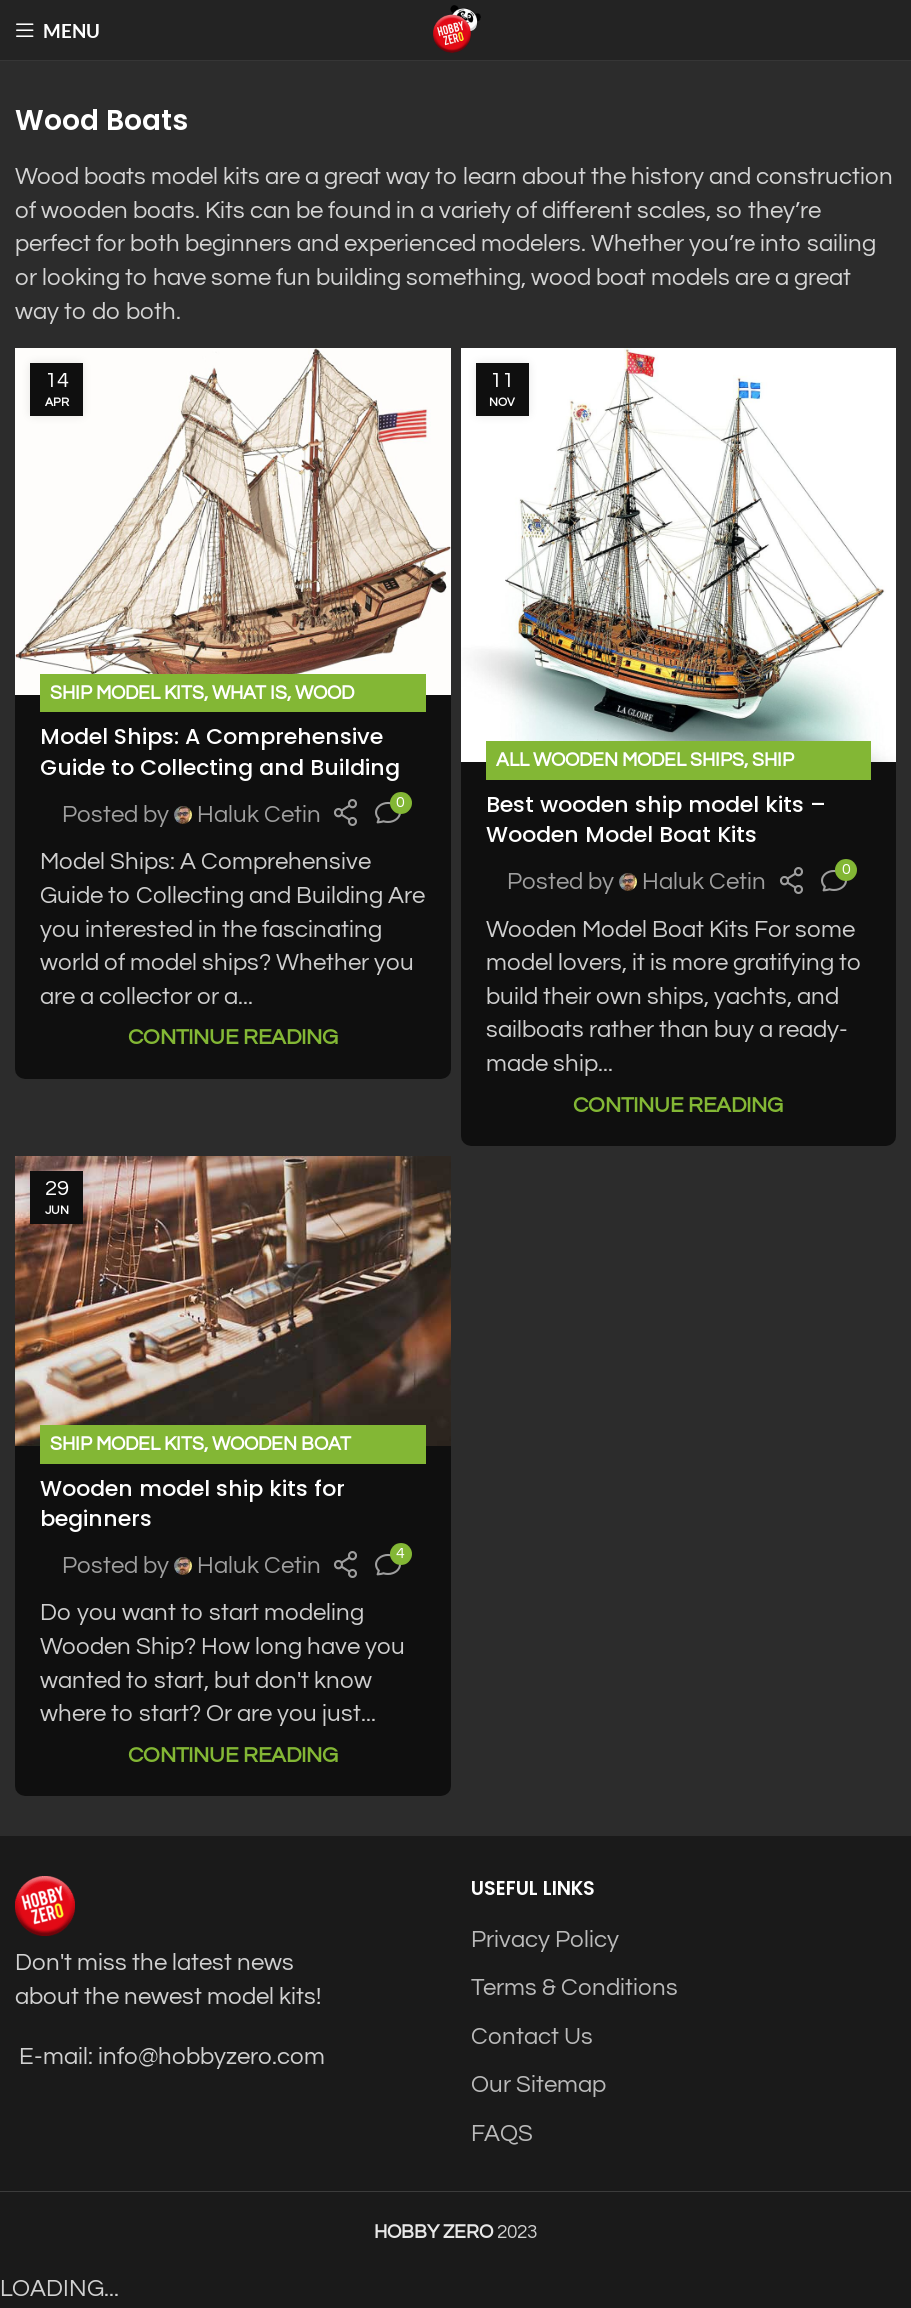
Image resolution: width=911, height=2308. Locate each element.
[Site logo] (456, 28)
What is (249, 693)
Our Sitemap (538, 2084)
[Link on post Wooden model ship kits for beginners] (233, 1301)
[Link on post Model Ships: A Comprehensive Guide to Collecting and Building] (233, 521)
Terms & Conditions (574, 1987)
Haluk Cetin (259, 814)
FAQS (502, 2133)
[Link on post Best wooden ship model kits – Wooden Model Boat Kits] (679, 555)
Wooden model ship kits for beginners (192, 1504)
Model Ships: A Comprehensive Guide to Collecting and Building (220, 752)
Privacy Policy (545, 1939)
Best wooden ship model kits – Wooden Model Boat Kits (656, 820)
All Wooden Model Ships (620, 760)
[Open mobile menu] (57, 30)
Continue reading (233, 1037)
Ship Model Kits (127, 693)
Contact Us (532, 2036)
